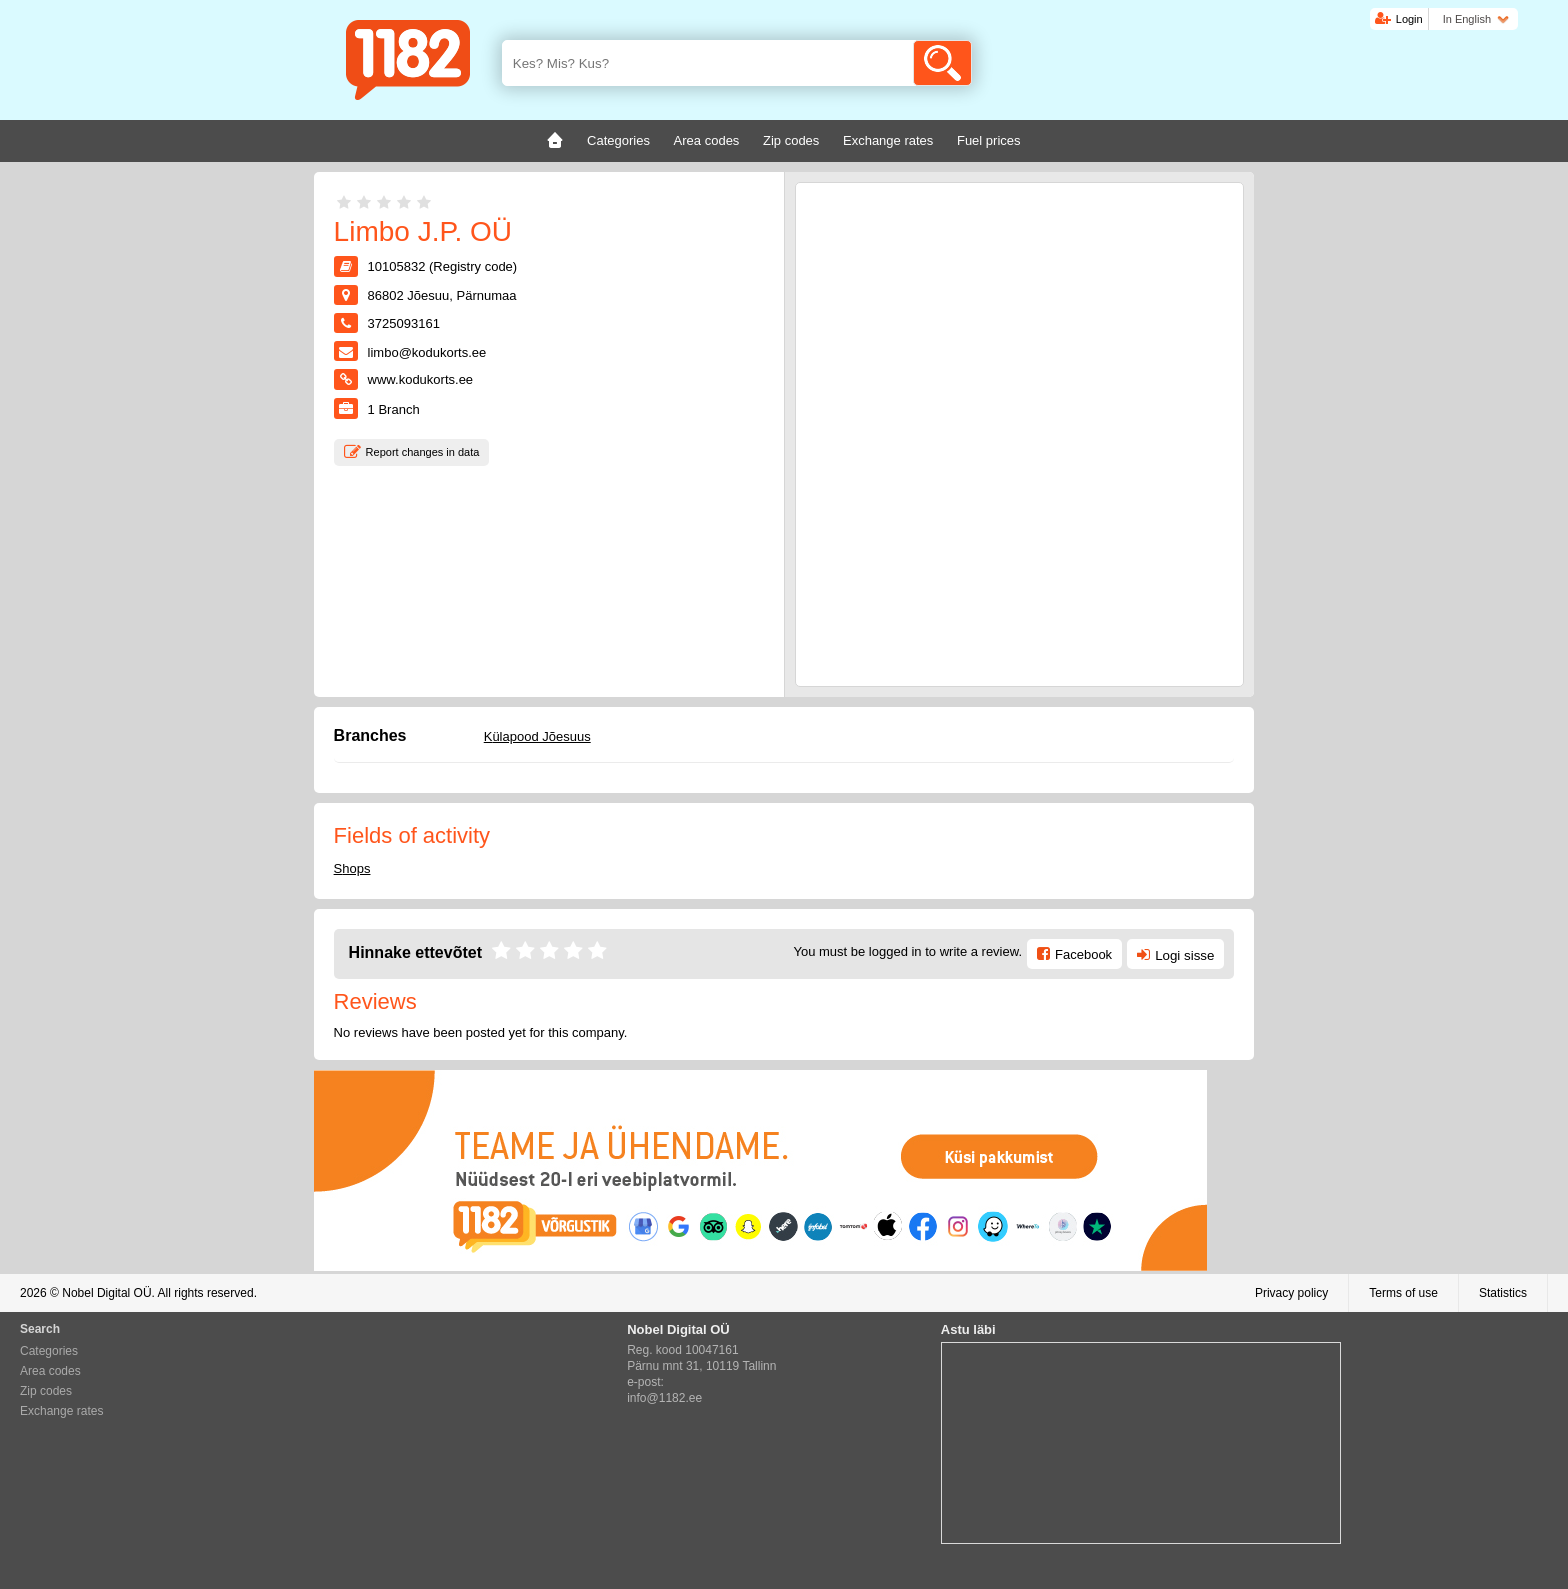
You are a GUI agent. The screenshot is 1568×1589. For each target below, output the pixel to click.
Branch (394, 409)
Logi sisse (1184, 955)
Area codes (50, 1371)
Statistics (1503, 1293)
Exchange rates (61, 1411)
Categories (49, 1351)
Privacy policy (1291, 1293)
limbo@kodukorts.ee (427, 352)
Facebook (1083, 954)
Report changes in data (423, 452)
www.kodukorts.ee (421, 379)
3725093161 (404, 323)
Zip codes (46, 1391)
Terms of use (1403, 1293)
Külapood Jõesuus (537, 736)
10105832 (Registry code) (443, 266)
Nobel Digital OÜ (106, 1293)
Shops (352, 868)
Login (1409, 19)
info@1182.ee (664, 1398)
